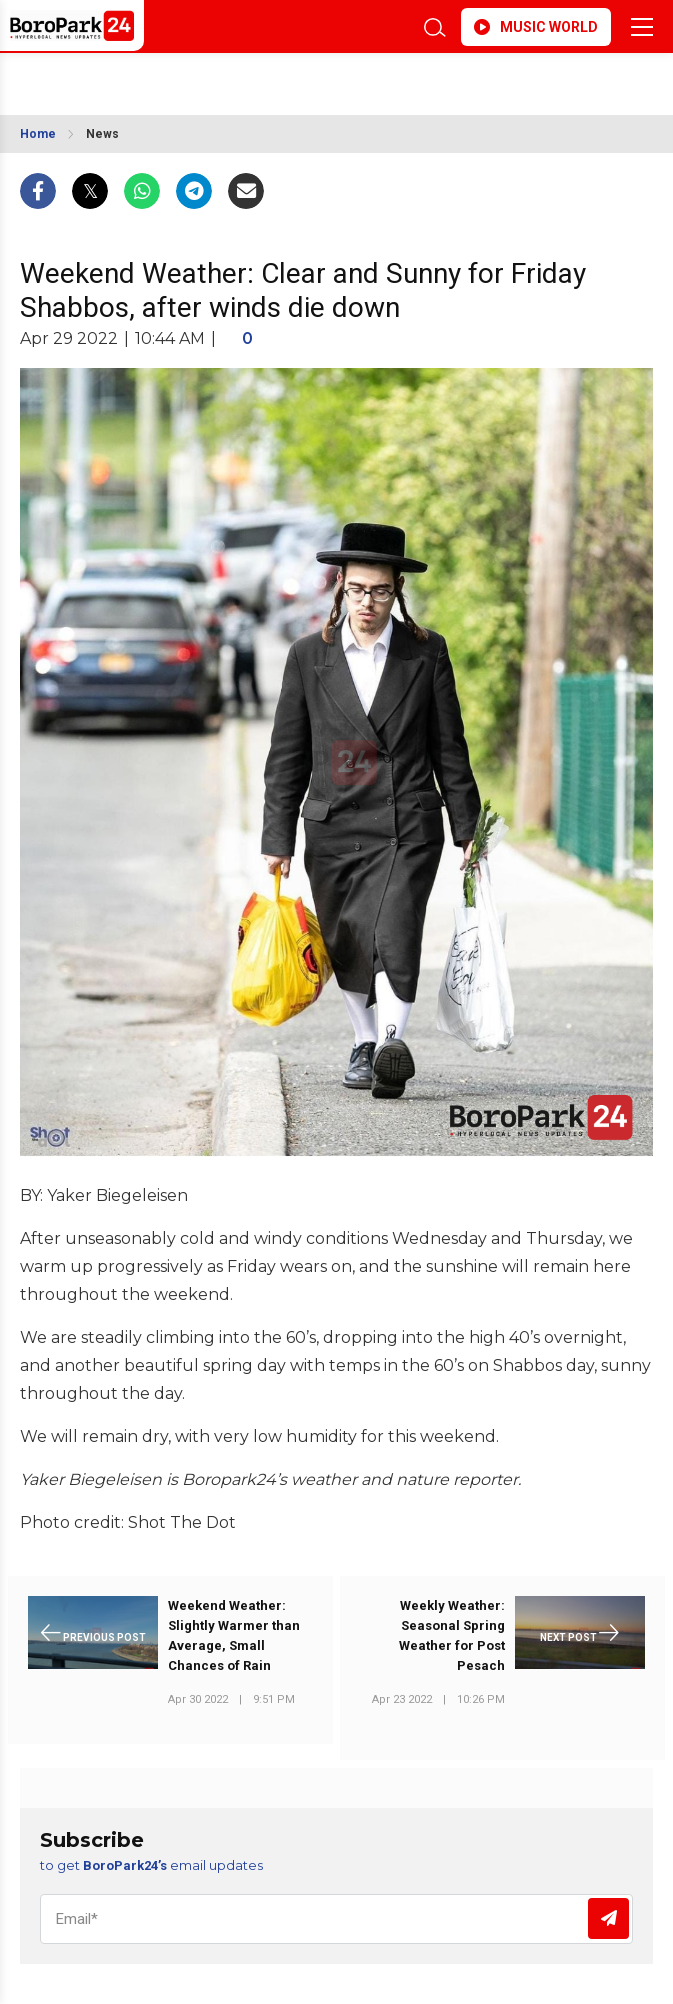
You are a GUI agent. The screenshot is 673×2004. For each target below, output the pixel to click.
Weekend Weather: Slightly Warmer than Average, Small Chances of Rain (234, 1635)
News (102, 134)
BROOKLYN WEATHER (227, 78)
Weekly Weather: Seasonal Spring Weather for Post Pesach (452, 1635)
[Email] (336, 1919)
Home (38, 134)
